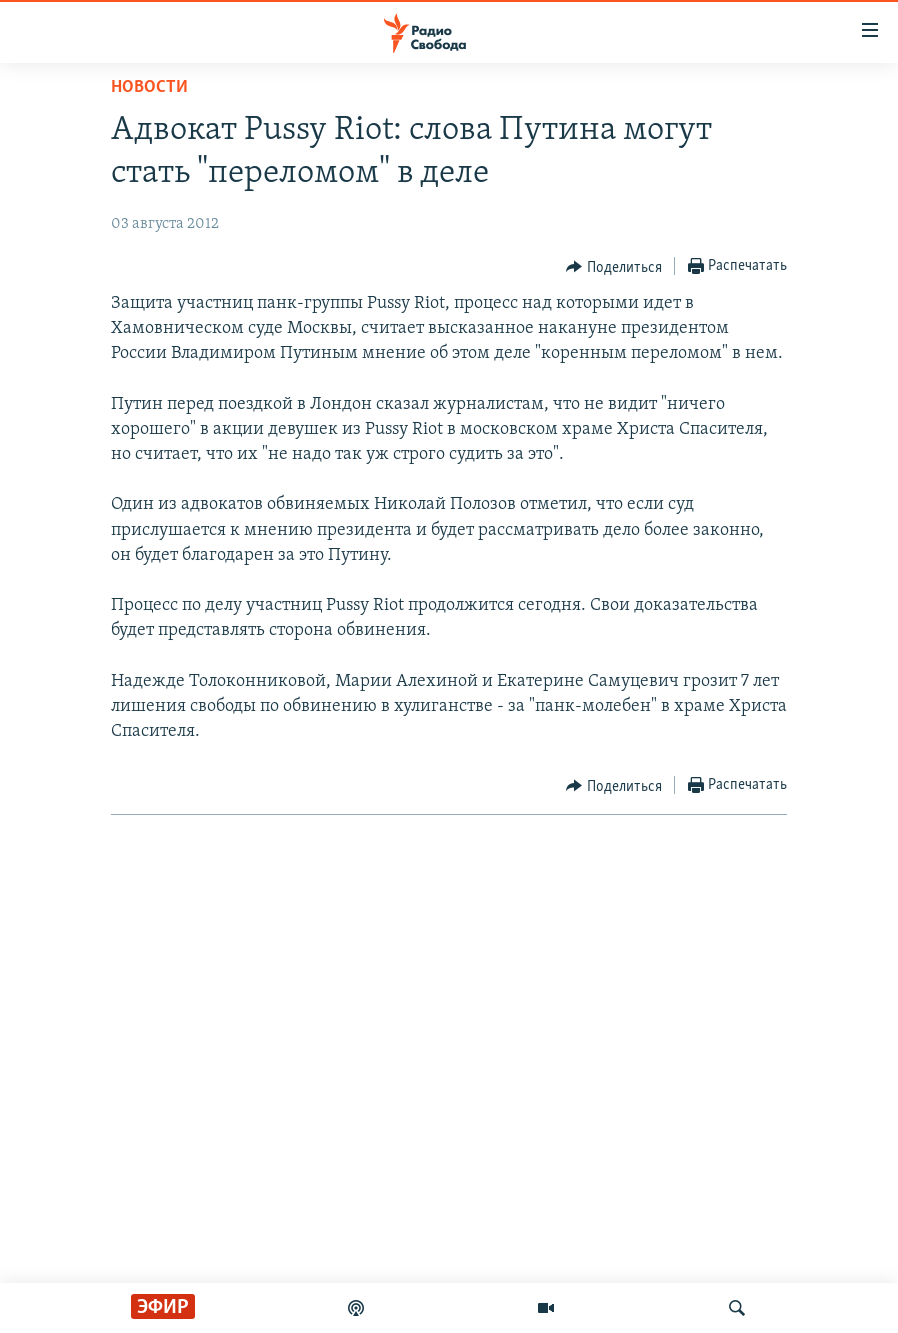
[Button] (614, 267)
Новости (149, 87)
